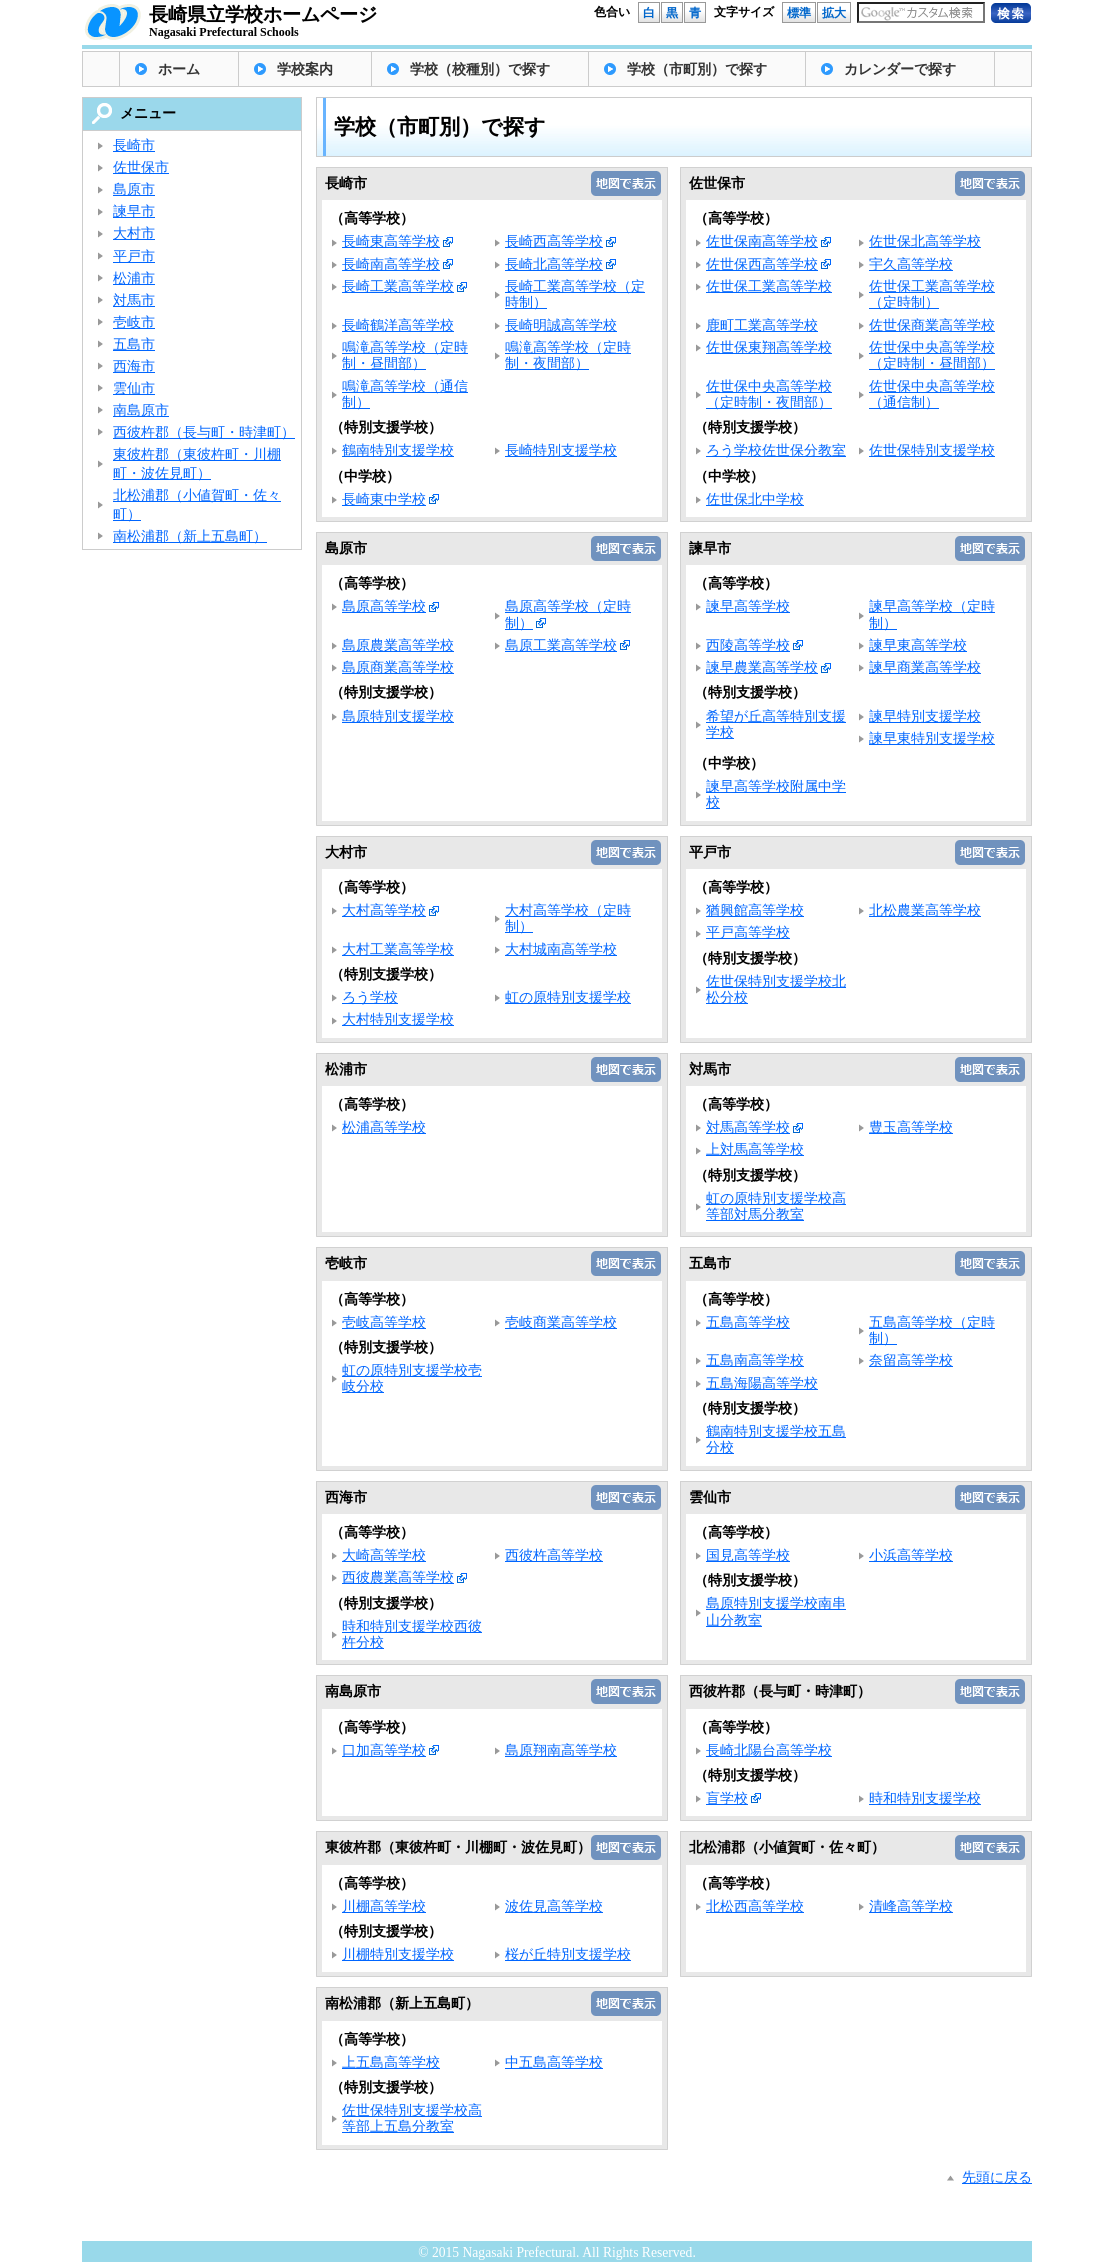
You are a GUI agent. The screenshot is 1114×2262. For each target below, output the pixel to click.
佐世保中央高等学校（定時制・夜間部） (769, 394)
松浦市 (134, 278)
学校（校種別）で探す (480, 69)
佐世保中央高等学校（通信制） (932, 394)
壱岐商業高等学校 (561, 1322)
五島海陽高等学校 (762, 1383)
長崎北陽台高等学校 (769, 1750)
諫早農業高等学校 (762, 667)
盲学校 (727, 1798)
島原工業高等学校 (561, 645)
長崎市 (134, 145)
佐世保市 (141, 167)
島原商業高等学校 (398, 667)
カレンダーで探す (900, 69)
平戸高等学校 (748, 932)
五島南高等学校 (755, 1360)
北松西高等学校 (755, 1906)
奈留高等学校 (911, 1360)
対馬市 (134, 300)
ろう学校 (370, 997)
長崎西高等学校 (554, 241)
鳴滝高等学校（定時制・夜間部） (568, 355)
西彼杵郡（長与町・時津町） (204, 432)
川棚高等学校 (384, 1906)
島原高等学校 (384, 606)
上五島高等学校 (391, 2062)
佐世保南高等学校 (762, 241)
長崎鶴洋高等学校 (398, 325)
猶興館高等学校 (755, 910)
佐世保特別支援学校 (932, 450)
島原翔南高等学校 (561, 1750)
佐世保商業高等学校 (932, 325)
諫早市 (134, 211)
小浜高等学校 (911, 1555)
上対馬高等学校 (755, 1149)
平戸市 (134, 256)
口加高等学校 (384, 1750)
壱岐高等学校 (384, 1322)
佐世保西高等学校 (762, 264)
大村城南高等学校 (561, 949)
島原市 (134, 189)
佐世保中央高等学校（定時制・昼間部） (932, 355)
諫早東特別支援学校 (932, 738)
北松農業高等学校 (925, 910)
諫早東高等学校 (918, 645)
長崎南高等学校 (391, 264)
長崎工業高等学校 (398, 286)
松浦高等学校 (384, 1127)
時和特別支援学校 (925, 1798)
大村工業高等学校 (398, 949)
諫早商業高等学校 (925, 667)
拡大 (834, 13)
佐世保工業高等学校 (769, 286)
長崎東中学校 (384, 499)
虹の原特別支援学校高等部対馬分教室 (776, 1206)
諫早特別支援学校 (925, 716)
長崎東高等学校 (391, 241)
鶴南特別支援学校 (398, 450)
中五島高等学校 (554, 2062)
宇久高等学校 (911, 264)
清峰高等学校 (911, 1906)
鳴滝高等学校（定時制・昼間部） (405, 355)
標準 (799, 13)
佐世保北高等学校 (925, 241)
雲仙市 (134, 388)
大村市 (134, 233)
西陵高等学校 (748, 645)
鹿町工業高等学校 (762, 325)
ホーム (179, 69)
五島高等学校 (748, 1322)
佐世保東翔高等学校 (769, 347)
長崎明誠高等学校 (561, 325)
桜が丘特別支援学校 (568, 1954)
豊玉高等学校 (911, 1127)
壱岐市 (134, 322)
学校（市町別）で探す (697, 69)
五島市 (134, 344)
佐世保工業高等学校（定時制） (932, 294)
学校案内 (305, 69)
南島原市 (141, 410)
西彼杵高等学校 (554, 1555)
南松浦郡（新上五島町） (190, 536)
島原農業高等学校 (398, 645)
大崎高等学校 (384, 1555)
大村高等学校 (384, 910)
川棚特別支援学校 (398, 1954)
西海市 (134, 366)
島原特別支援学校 (398, 716)
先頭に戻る (997, 2177)
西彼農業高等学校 (398, 1577)
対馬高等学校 (748, 1127)
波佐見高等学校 (554, 1906)
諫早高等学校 (748, 606)
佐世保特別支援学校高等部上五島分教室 (412, 2118)
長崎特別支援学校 (561, 450)
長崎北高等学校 (554, 264)
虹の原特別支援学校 (568, 997)
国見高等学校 (748, 1555)
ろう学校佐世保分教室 (776, 450)
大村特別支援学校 (398, 1019)
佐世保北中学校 (755, 499)
